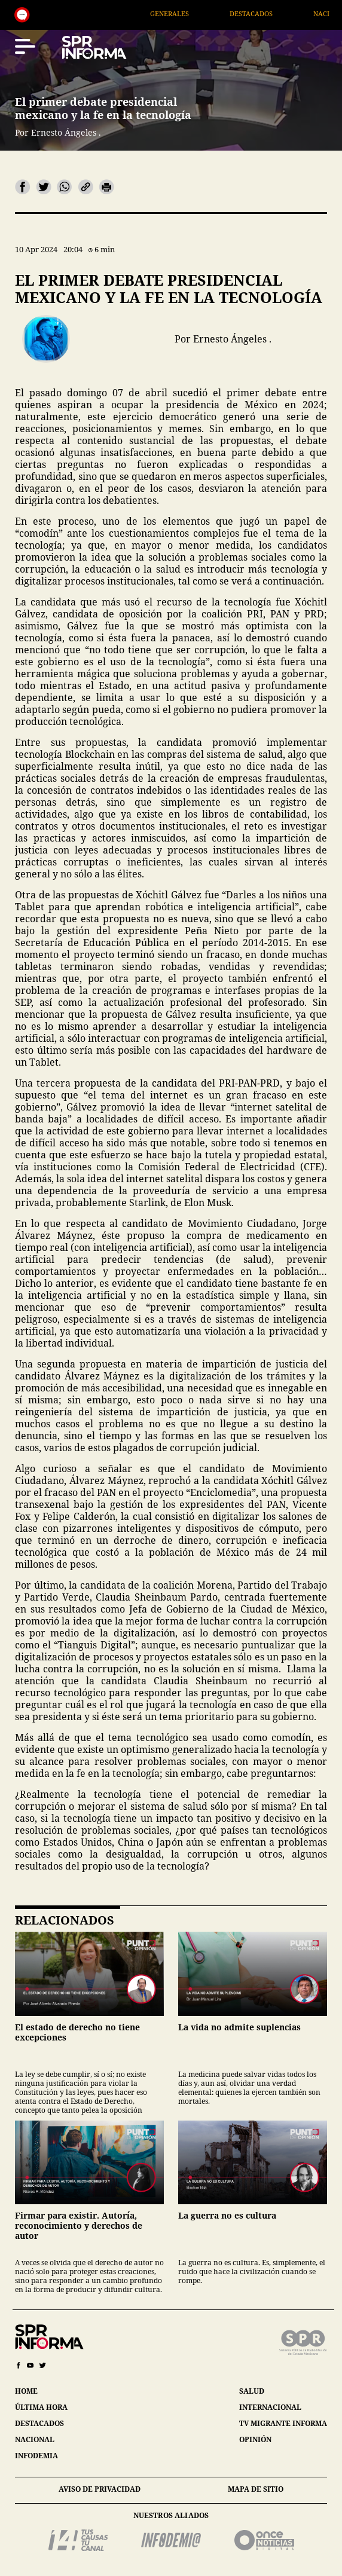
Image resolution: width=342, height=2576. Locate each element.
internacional (270, 2407)
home (26, 2391)
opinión (255, 2439)
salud (251, 2391)
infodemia (36, 2455)
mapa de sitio (255, 2489)
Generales (191, 13)
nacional (34, 2439)
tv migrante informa (283, 2423)
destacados (39, 2423)
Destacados (272, 13)
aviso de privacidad (100, 2489)
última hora (41, 2407)
